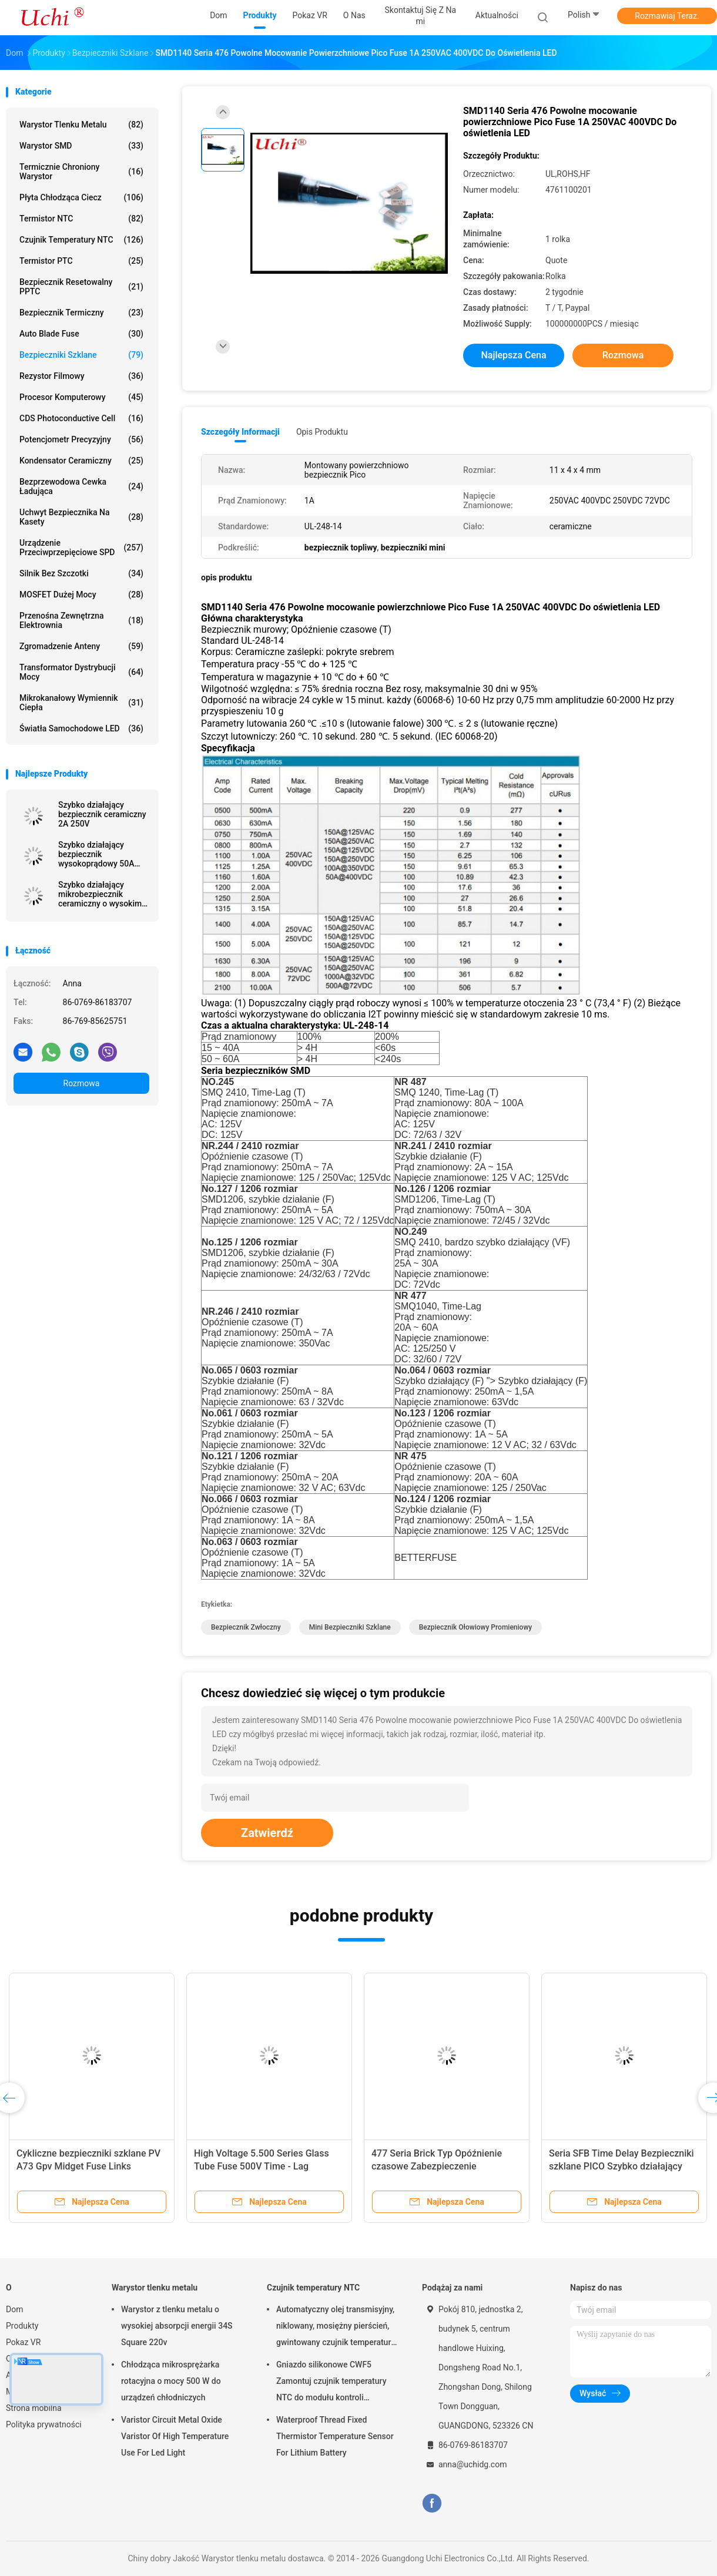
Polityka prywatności (44, 2424)
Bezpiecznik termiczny (81, 312)
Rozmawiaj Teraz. (667, 16)
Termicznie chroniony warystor (81, 171)
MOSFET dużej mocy (81, 594)
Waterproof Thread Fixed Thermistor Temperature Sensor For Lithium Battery (335, 2436)
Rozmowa (81, 1083)
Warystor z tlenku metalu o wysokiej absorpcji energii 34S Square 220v (177, 2326)
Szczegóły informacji (240, 431)
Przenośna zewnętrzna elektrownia (81, 620)
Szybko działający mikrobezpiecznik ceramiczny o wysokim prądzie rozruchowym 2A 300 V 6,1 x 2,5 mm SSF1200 (100, 894)
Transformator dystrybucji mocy (81, 672)
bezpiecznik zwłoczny (246, 1627)
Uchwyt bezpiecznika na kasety (81, 517)
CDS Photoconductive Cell (81, 418)
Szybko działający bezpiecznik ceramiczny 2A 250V (102, 814)
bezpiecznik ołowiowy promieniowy (475, 1627)
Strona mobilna (34, 2408)
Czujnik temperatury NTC (81, 240)
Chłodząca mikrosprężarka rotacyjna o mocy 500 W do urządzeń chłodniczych (171, 2381)
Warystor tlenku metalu (81, 124)
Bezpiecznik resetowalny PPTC (81, 286)
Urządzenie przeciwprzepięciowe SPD (81, 547)
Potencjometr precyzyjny (81, 439)
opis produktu (322, 431)
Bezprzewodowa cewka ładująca (81, 486)
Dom (14, 2309)
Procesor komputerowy (81, 397)
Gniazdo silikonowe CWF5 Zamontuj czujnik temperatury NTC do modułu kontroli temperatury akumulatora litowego (331, 2383)
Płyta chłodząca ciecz (81, 197)
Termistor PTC (81, 261)
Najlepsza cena (513, 355)
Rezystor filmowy (81, 376)
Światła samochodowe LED (81, 728)
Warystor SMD (81, 146)
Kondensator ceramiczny (81, 460)
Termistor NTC (81, 218)
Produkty (22, 2325)
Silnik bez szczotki (81, 573)
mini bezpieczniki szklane (350, 1627)
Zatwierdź (267, 1833)
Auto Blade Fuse (81, 334)
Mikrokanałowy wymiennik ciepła (81, 702)
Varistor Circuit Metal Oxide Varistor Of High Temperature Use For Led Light (175, 2436)
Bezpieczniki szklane (81, 355)
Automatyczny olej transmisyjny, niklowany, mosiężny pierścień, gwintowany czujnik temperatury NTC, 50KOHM (335, 2327)
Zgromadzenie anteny (81, 646)
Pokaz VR (23, 2342)
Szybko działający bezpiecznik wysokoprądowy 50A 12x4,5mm (96, 854)
